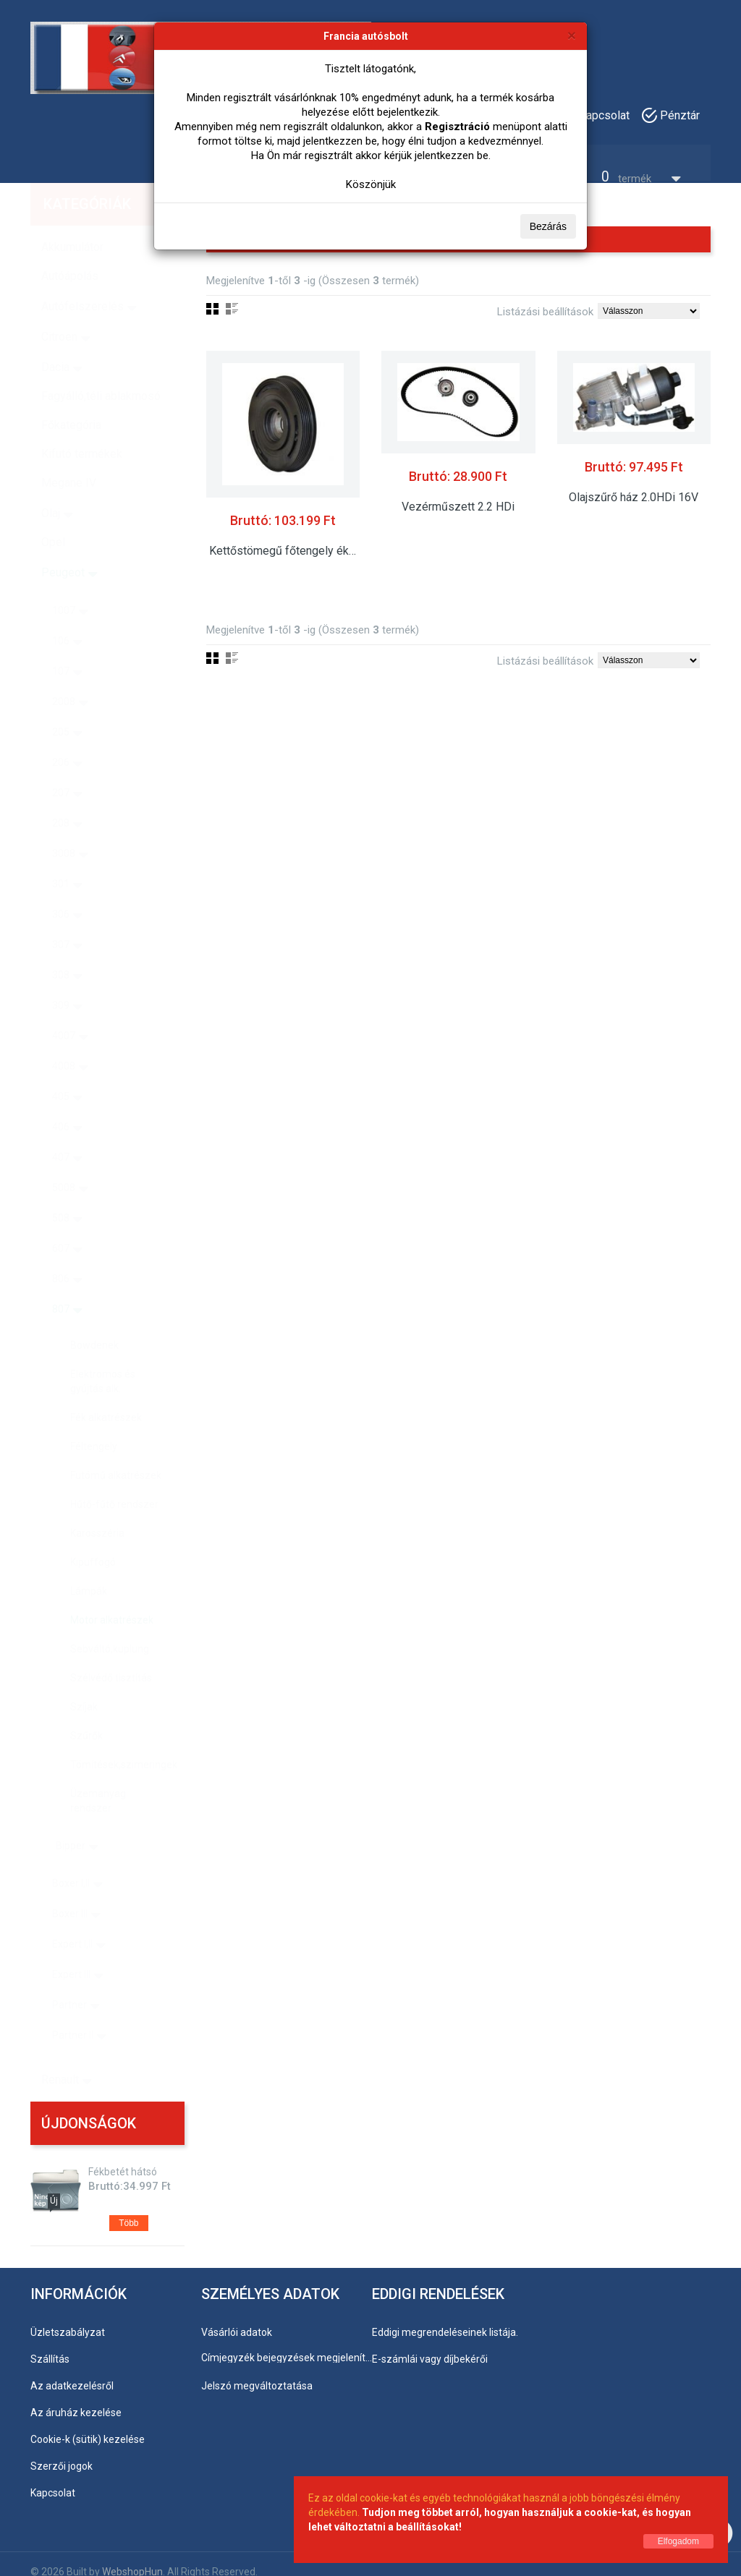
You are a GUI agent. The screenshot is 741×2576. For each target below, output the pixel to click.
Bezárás (548, 226)
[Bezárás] (571, 35)
